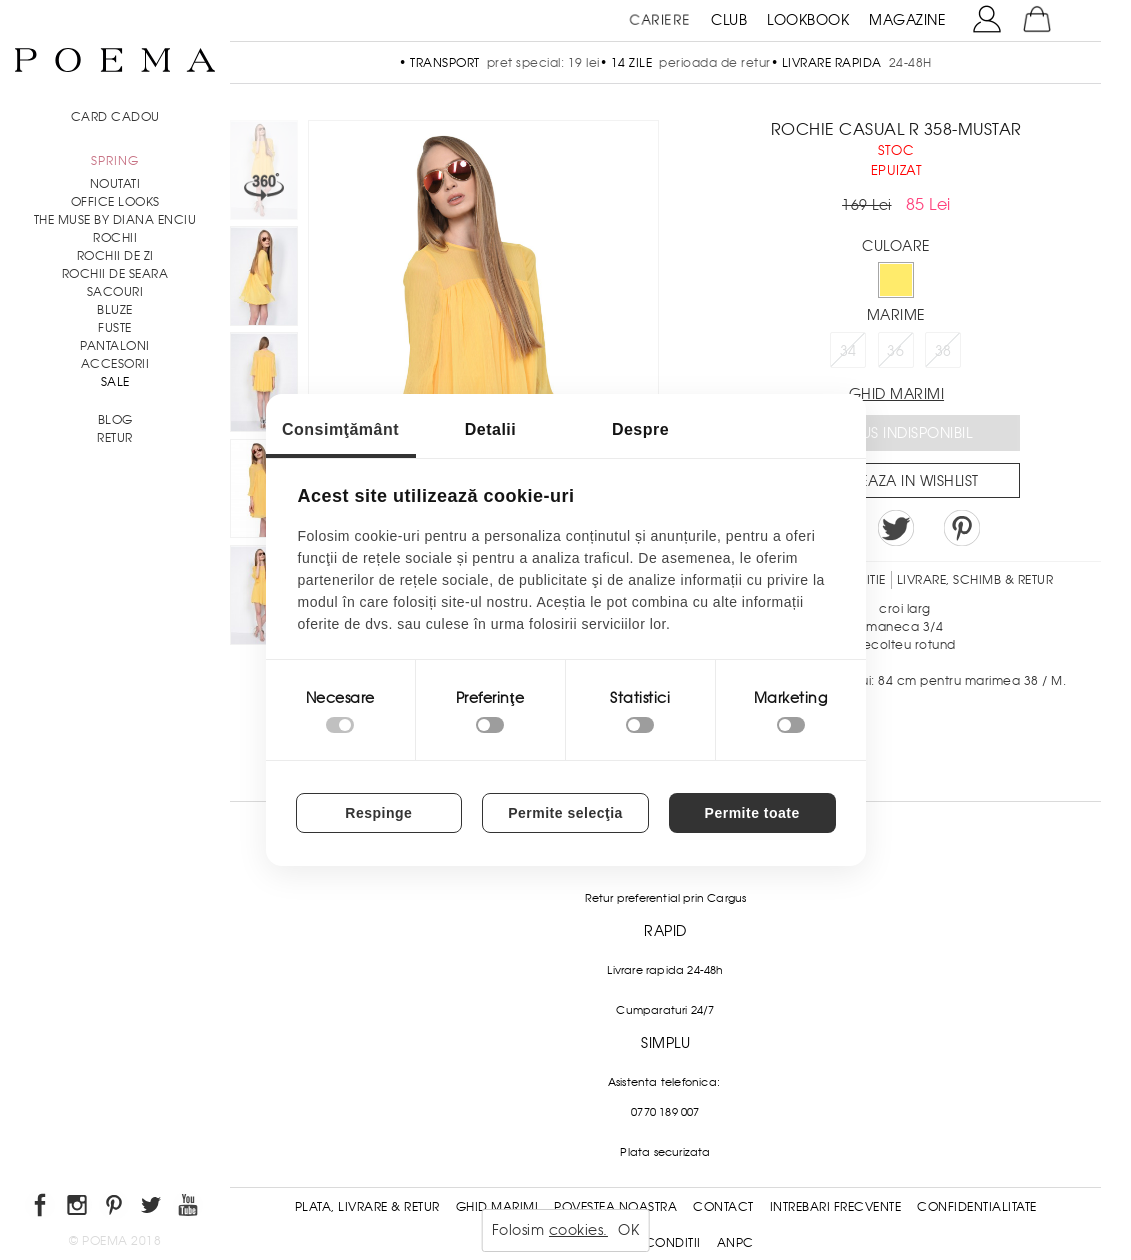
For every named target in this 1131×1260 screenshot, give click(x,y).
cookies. (578, 1230)
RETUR (115, 438)
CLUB (729, 20)
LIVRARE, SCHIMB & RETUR (975, 580)
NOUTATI (115, 184)
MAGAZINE (907, 20)
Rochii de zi (115, 256)
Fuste (115, 328)
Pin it (962, 528)
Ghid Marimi (497, 1207)
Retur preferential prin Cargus (666, 898)
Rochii (115, 238)
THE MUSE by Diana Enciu (115, 220)
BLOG (115, 420)
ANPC (735, 1243)
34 (848, 351)
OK (628, 1230)
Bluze (115, 310)
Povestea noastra (615, 1207)
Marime (896, 315)
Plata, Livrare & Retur (367, 1207)
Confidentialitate (977, 1207)
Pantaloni (115, 346)
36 (895, 351)
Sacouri (115, 292)
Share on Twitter (896, 528)
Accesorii (115, 364)
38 (943, 351)
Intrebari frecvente (836, 1207)
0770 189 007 (665, 1112)
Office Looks (115, 202)
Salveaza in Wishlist (903, 481)
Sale (115, 382)
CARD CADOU (115, 117)
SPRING (115, 161)
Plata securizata (665, 1152)
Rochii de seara (115, 274)
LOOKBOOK (808, 20)
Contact (723, 1207)
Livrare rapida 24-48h (665, 970)
